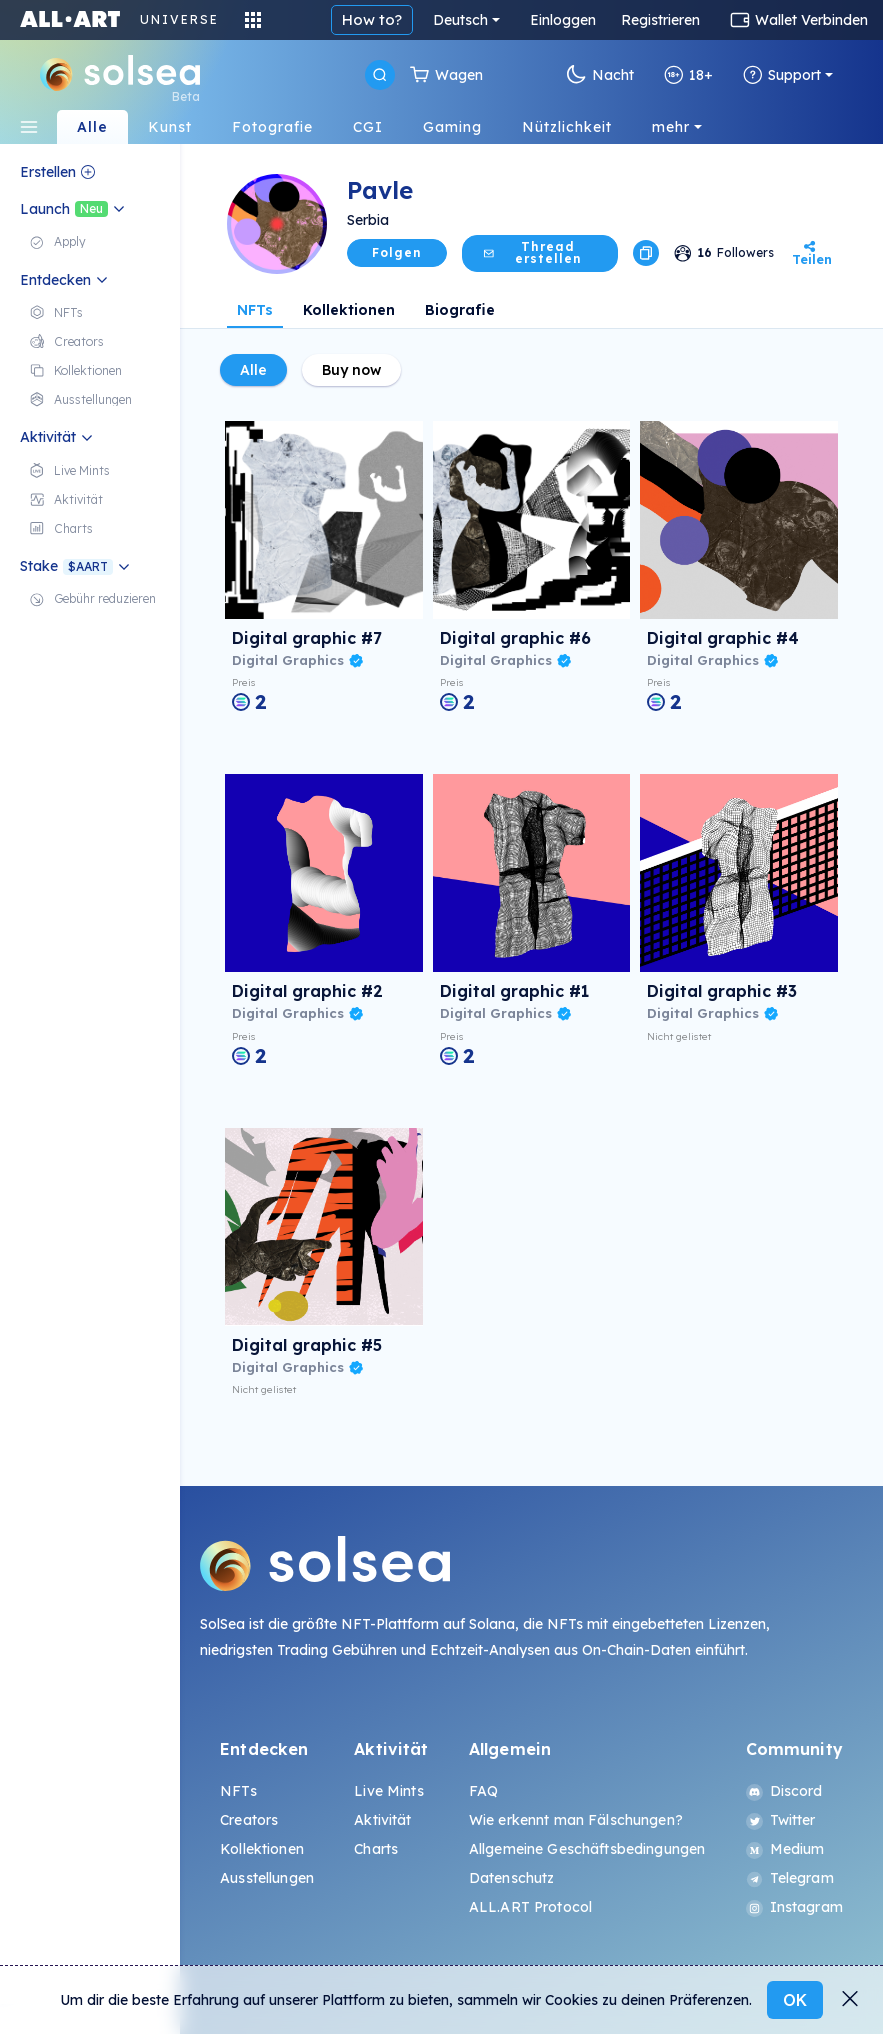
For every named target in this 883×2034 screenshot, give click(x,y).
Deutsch (460, 20)
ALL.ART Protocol (530, 1907)
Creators (249, 1820)
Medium (785, 1849)
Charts (376, 1849)
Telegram (790, 1878)
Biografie (460, 310)
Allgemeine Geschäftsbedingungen (587, 1849)
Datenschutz (512, 1878)
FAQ (483, 1791)
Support (782, 75)
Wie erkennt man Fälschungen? (576, 1820)
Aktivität (382, 1820)
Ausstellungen (267, 1878)
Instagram (794, 1907)
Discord (784, 1791)
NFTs (255, 310)
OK (795, 2000)
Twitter (781, 1820)
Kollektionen (349, 310)
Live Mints (388, 1791)
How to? (372, 19)
